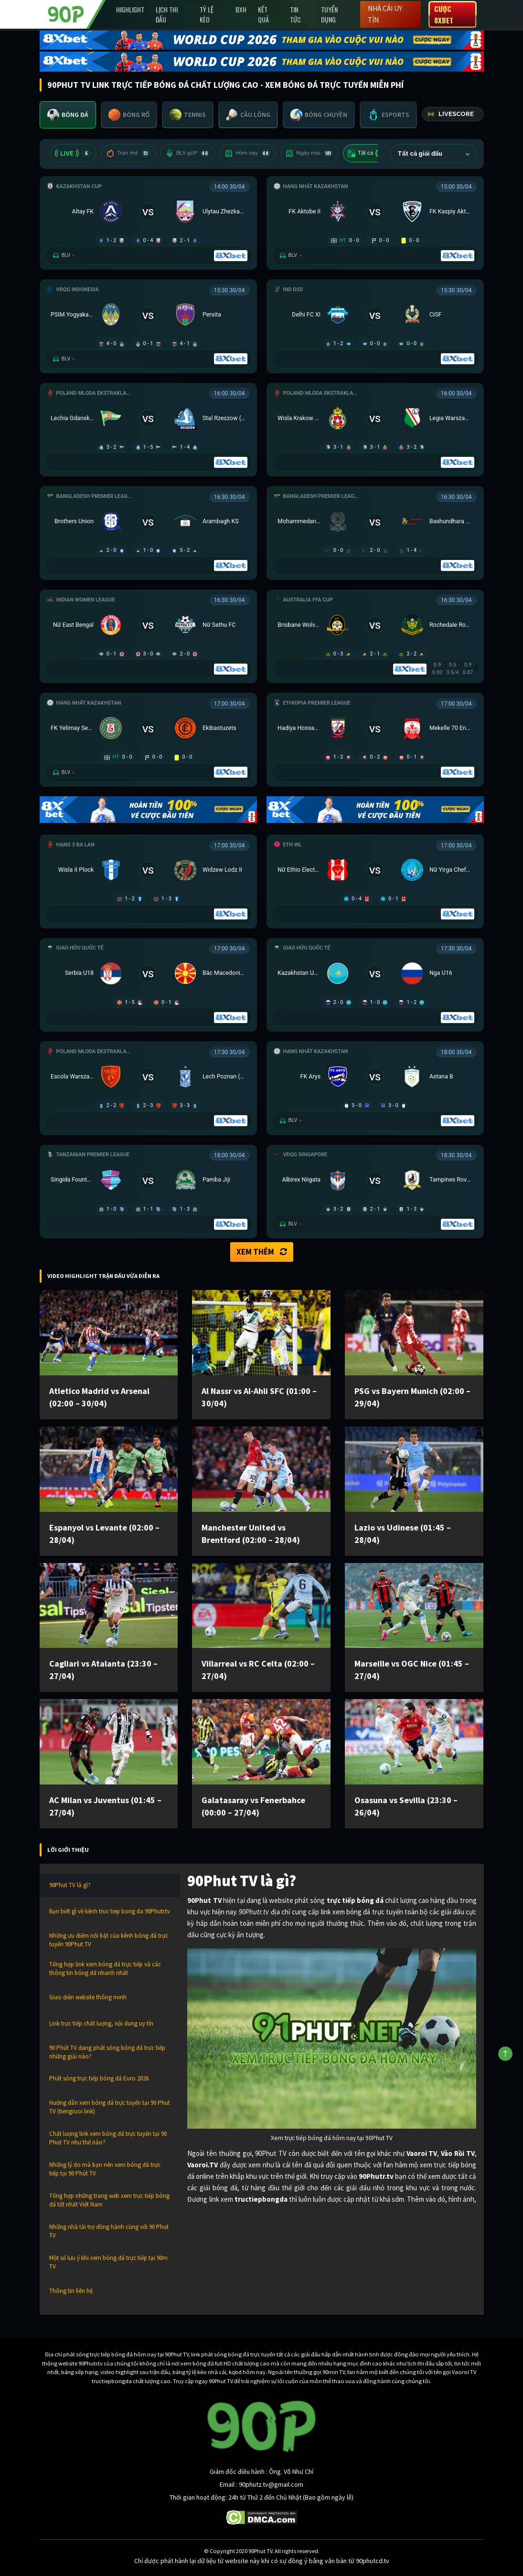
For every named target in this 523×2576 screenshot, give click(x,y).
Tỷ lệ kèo (206, 14)
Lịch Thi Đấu (167, 14)
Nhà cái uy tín (385, 14)
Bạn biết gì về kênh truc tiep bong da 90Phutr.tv (109, 1911)
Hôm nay (247, 153)
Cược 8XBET (443, 14)
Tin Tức (295, 14)
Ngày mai (309, 153)
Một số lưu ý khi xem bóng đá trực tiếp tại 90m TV (108, 2262)
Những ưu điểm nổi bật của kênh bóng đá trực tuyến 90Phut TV (108, 1940)
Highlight (130, 9)
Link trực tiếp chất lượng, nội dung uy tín (101, 2023)
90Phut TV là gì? (70, 1885)
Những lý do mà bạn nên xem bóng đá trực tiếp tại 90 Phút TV (104, 2169)
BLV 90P (187, 153)
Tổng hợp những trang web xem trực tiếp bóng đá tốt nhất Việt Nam (109, 2200)
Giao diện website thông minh (88, 1997)
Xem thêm (261, 1251)
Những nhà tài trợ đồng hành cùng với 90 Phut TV (109, 2231)
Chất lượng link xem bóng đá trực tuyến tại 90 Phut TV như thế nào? (108, 2138)
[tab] (68, 114)
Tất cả (367, 153)
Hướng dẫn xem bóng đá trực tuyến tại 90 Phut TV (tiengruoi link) (109, 2107)
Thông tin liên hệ (71, 2291)
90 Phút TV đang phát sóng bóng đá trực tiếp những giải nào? (107, 2052)
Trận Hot (128, 153)
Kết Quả (263, 14)
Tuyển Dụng (329, 14)
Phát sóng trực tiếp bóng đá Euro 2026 (99, 2078)
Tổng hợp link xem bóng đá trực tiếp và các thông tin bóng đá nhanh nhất (105, 1968)
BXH (240, 9)
